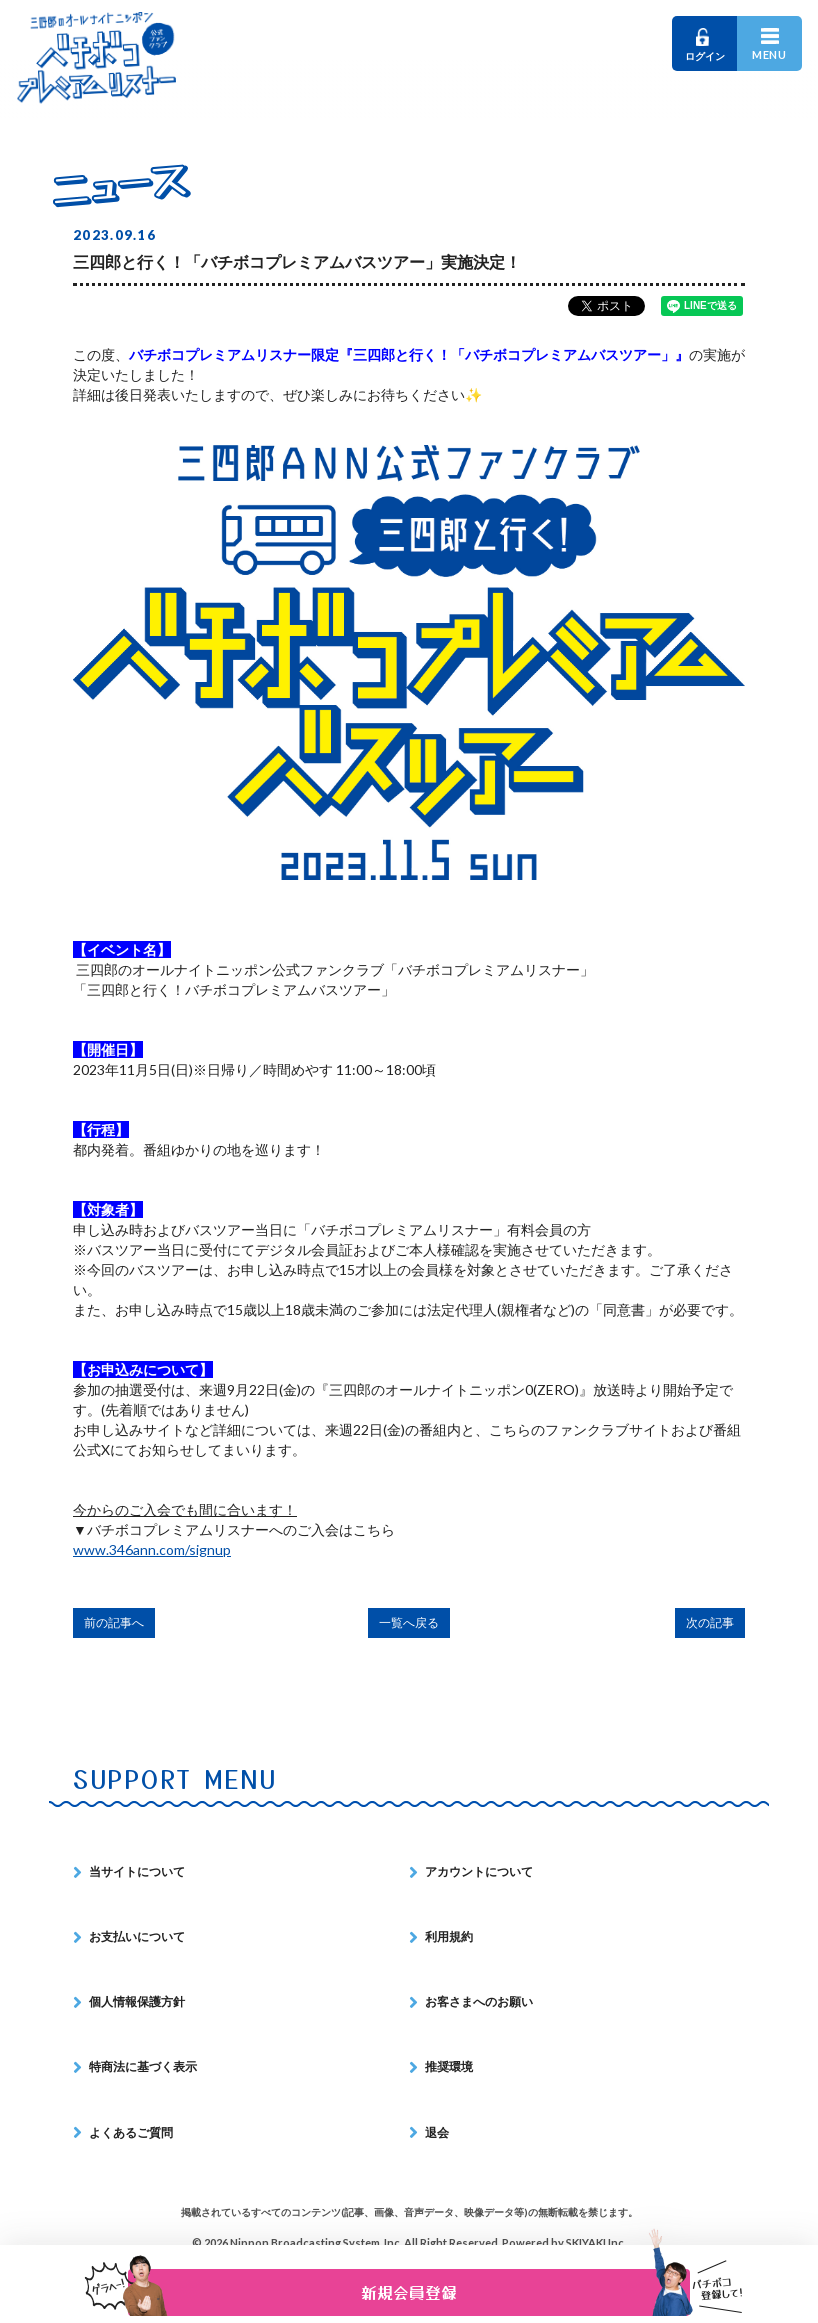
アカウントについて (479, 1871)
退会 (437, 2132)
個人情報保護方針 (137, 2001)
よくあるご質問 (131, 2132)
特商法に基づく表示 (143, 2066)
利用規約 (449, 1936)
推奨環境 (449, 2066)
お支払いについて (137, 1936)
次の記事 (710, 1622)
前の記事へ (114, 1622)
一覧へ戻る (409, 1622)
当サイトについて (137, 1871)
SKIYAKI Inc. (596, 2242)
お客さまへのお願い (479, 2001)
